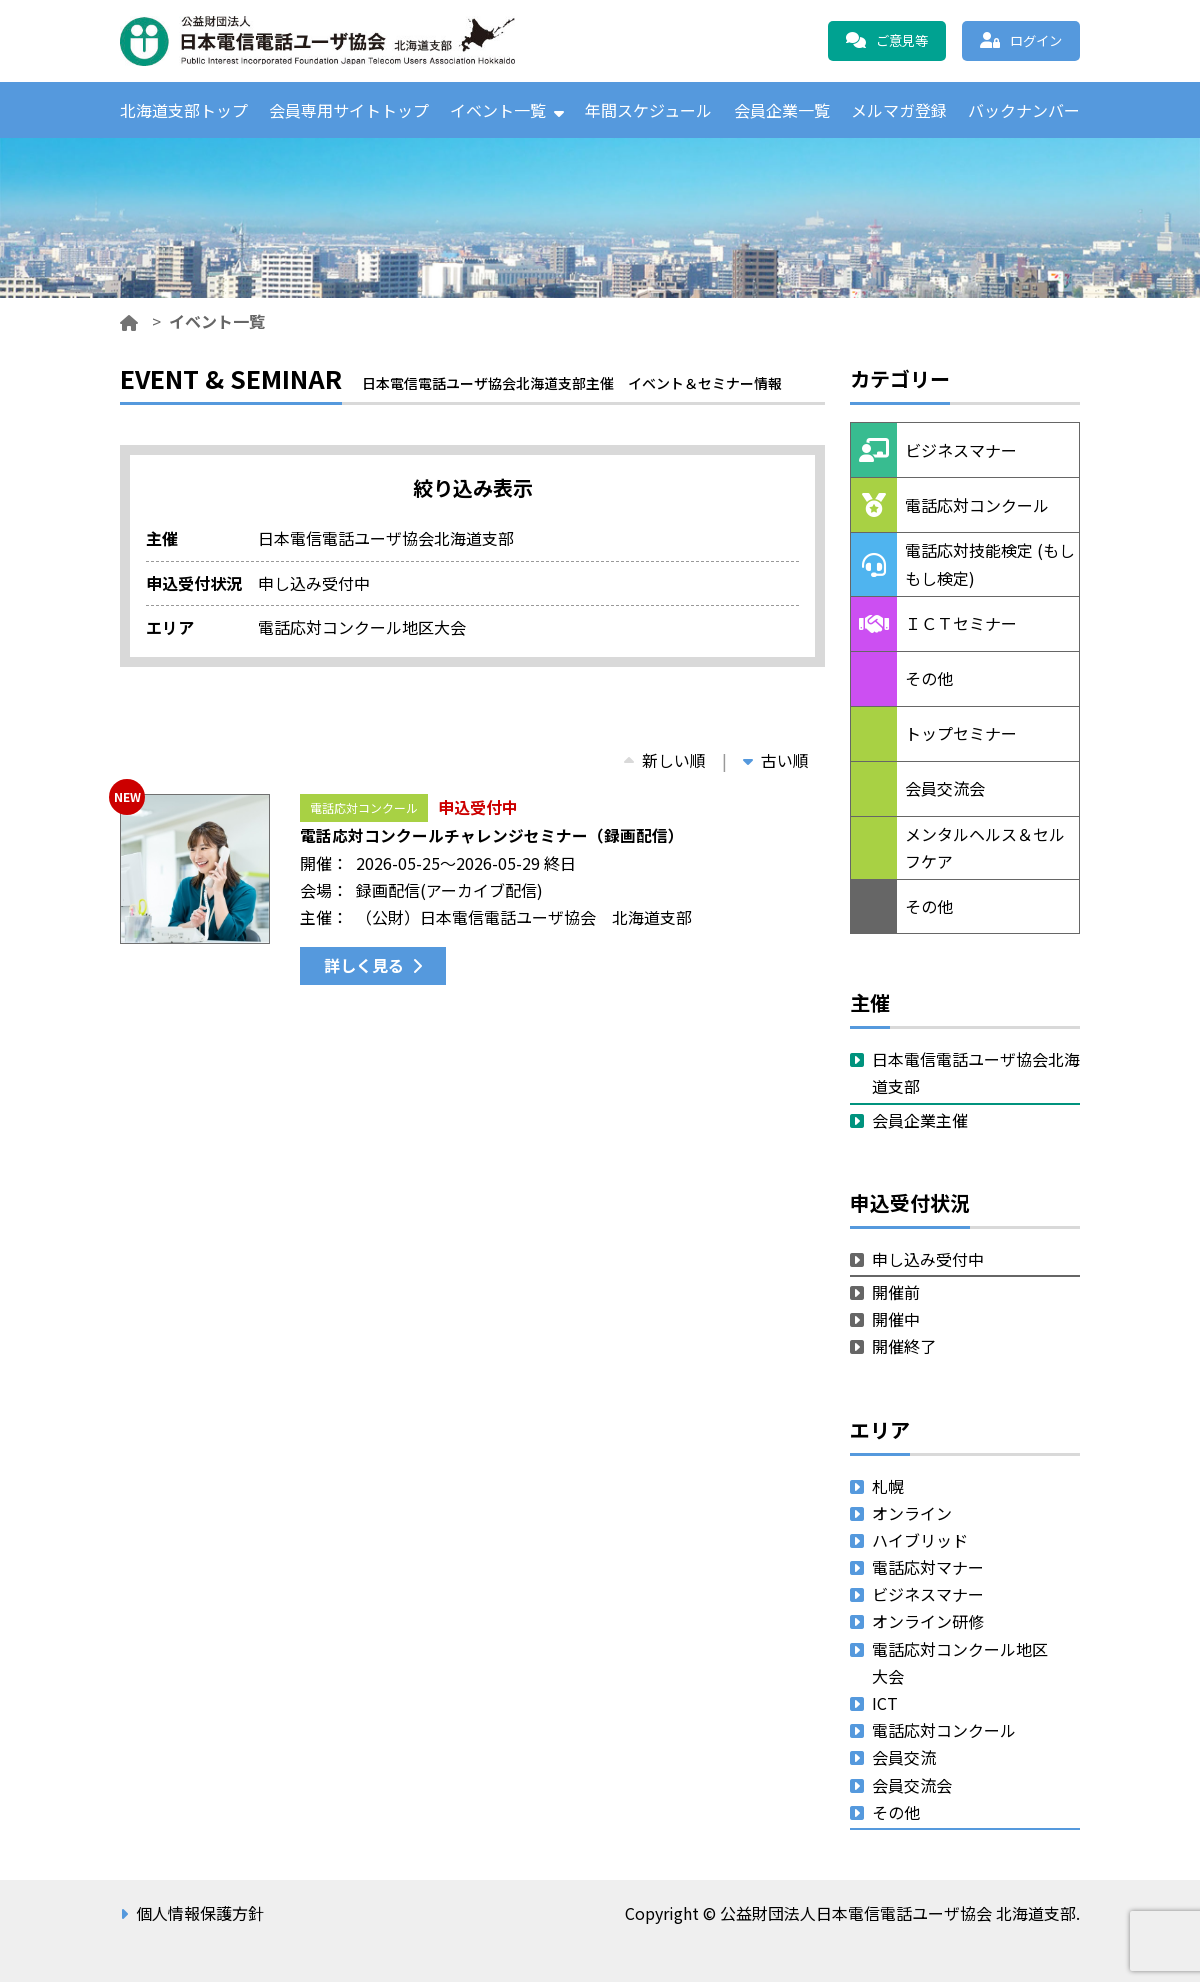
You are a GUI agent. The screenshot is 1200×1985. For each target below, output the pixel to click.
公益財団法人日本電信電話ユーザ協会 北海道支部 (335, 41)
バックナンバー (1024, 111)
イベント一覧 (498, 111)
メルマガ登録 (899, 111)
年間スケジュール (648, 111)
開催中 (896, 1322)
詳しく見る (364, 968)
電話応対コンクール (364, 810)
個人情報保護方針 (200, 1916)
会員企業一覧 (782, 111)
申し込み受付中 (928, 1262)
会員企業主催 (920, 1123)
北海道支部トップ (184, 111)
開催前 (896, 1295)
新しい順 (665, 763)
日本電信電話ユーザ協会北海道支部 (976, 1075)
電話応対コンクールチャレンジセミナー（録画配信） (492, 838)
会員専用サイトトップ (349, 111)
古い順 (776, 763)
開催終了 (904, 1349)
